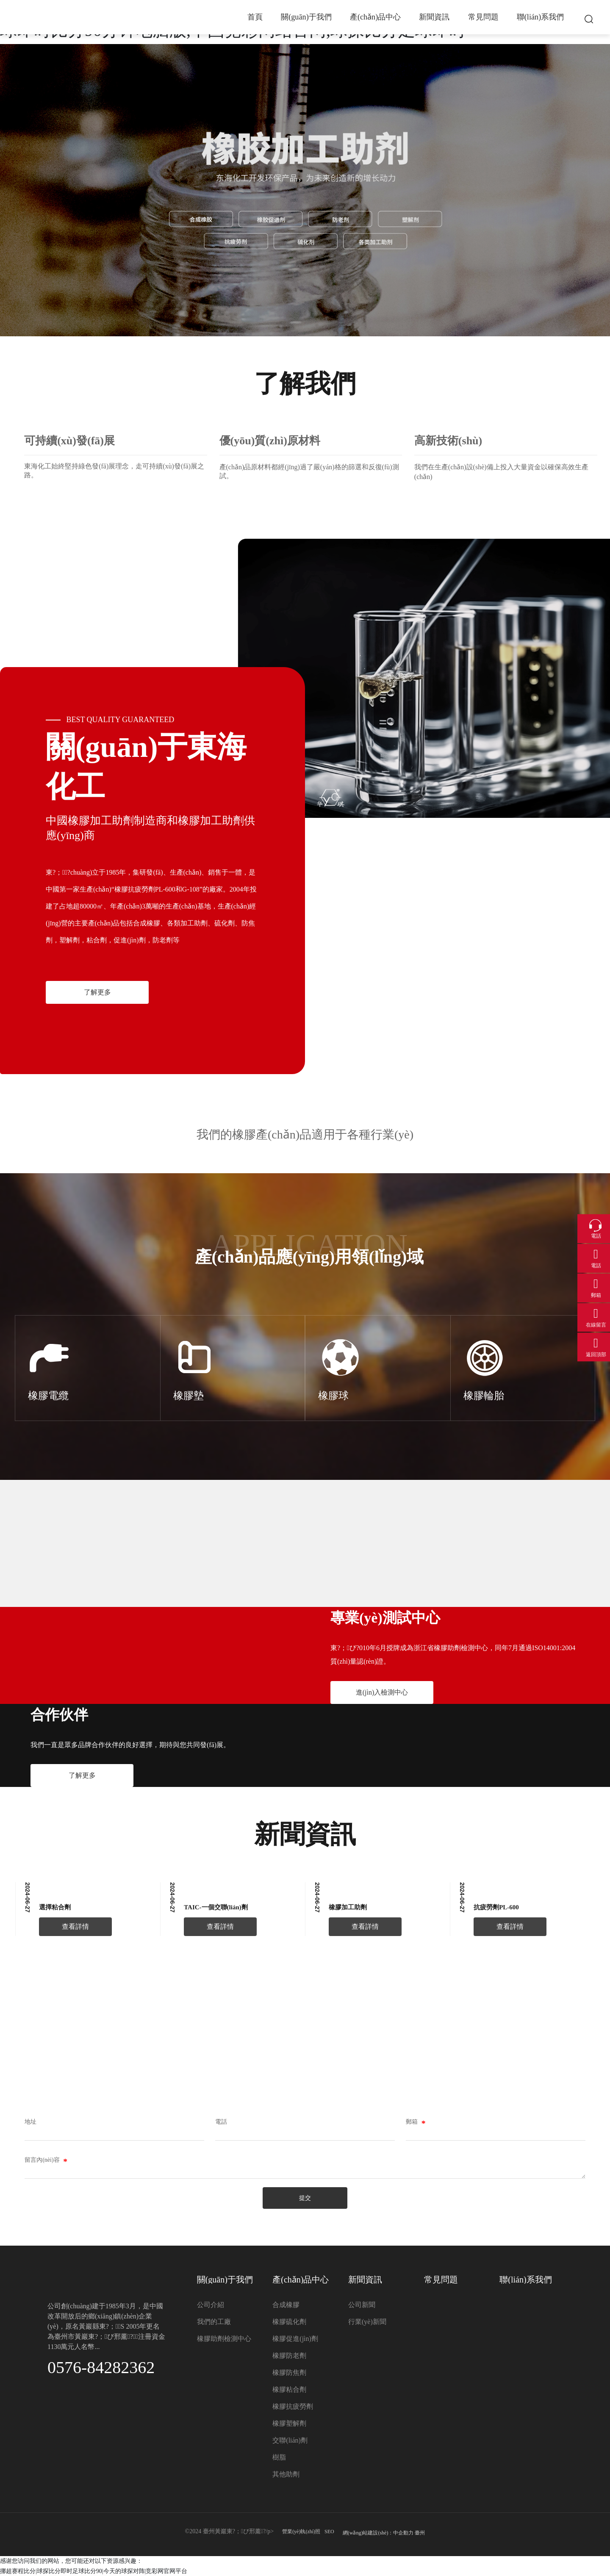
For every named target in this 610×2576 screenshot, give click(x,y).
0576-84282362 (101, 2367)
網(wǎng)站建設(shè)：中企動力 (378, 2533)
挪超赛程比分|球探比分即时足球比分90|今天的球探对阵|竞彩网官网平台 (93, 2571)
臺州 (420, 2533)
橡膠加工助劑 (348, 1907)
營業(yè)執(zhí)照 (301, 2531)
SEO (329, 2531)
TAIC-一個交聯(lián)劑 (216, 1907)
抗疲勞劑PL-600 (496, 1907)
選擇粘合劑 (55, 1907)
